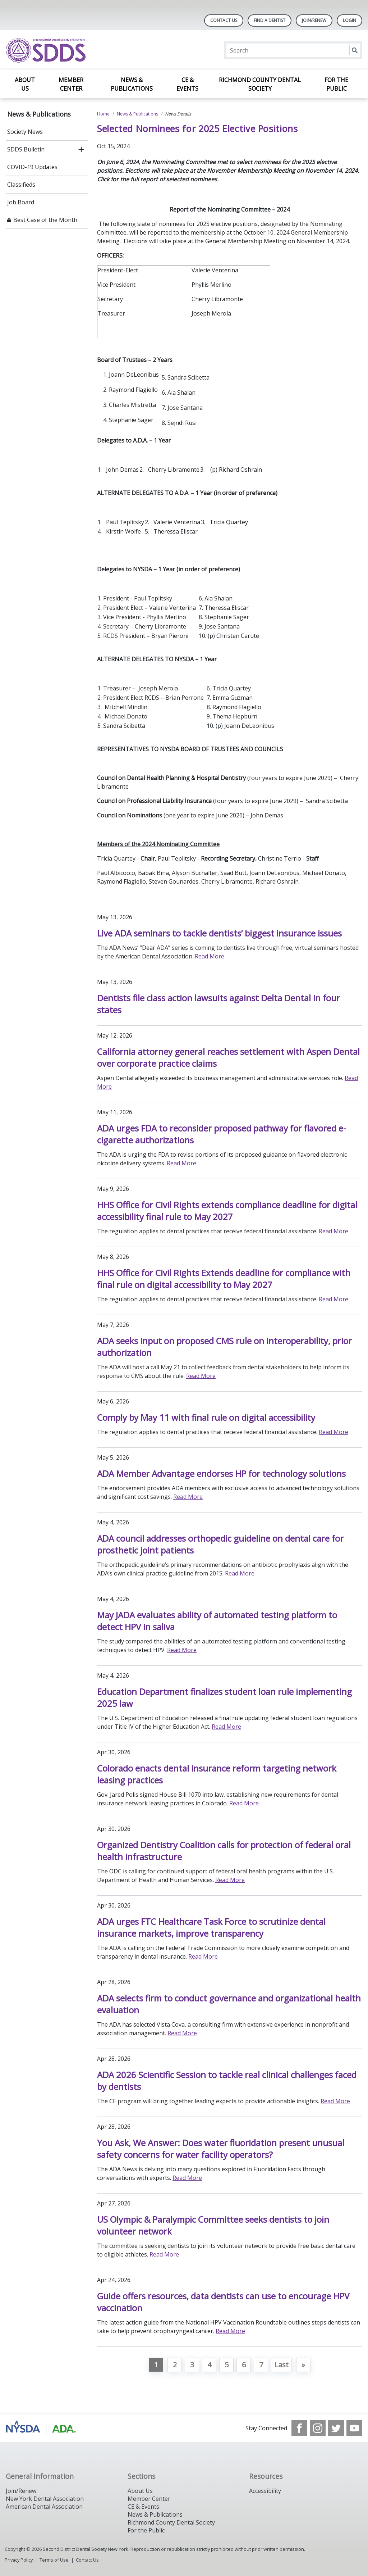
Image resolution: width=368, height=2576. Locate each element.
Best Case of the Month (45, 220)
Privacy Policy (19, 2560)
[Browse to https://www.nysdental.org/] (42, 2428)
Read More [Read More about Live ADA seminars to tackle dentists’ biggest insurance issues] (209, 956)
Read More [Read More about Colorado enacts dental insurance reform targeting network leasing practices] (244, 1803)
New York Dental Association (45, 2499)
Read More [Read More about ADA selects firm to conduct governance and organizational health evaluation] (182, 2033)
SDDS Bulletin (26, 149)
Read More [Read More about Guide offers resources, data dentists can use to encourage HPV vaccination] (230, 2331)
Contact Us (223, 20)
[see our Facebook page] (299, 2428)
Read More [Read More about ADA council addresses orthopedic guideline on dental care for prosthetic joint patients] (239, 1573)
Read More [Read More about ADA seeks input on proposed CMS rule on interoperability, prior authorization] (201, 1376)
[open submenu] (81, 149)
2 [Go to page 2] (175, 2364)
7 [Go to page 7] (261, 2364)
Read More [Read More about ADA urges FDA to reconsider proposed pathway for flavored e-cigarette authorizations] (181, 1163)
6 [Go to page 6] (244, 2364)
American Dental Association (44, 2507)
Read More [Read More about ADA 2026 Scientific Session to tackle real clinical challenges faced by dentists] (335, 2101)
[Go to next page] (303, 2365)
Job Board (20, 202)
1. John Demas (118, 469)
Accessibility (265, 2491)
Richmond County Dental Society (260, 84)
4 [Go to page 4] (209, 2364)
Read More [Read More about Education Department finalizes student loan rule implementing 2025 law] (226, 1727)
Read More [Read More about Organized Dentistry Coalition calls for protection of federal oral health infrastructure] (230, 1880)
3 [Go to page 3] (192, 2364)
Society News (25, 132)
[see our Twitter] (336, 2428)
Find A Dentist (269, 20)
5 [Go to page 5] (227, 2364)
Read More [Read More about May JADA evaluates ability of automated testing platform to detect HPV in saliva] (182, 1650)
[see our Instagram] (318, 2428)
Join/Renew (314, 20)
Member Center (71, 84)
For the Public (336, 84)
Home (103, 114)
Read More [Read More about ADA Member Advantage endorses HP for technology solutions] (188, 1497)
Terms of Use (54, 2560)
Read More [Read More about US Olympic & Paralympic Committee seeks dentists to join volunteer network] (164, 2254)
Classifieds (21, 185)
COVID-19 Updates (32, 167)
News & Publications (132, 84)
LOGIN (349, 20)
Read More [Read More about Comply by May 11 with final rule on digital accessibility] (333, 1432)
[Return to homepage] (99, 50)
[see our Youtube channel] (354, 2428)
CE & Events (187, 84)
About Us (25, 84)
